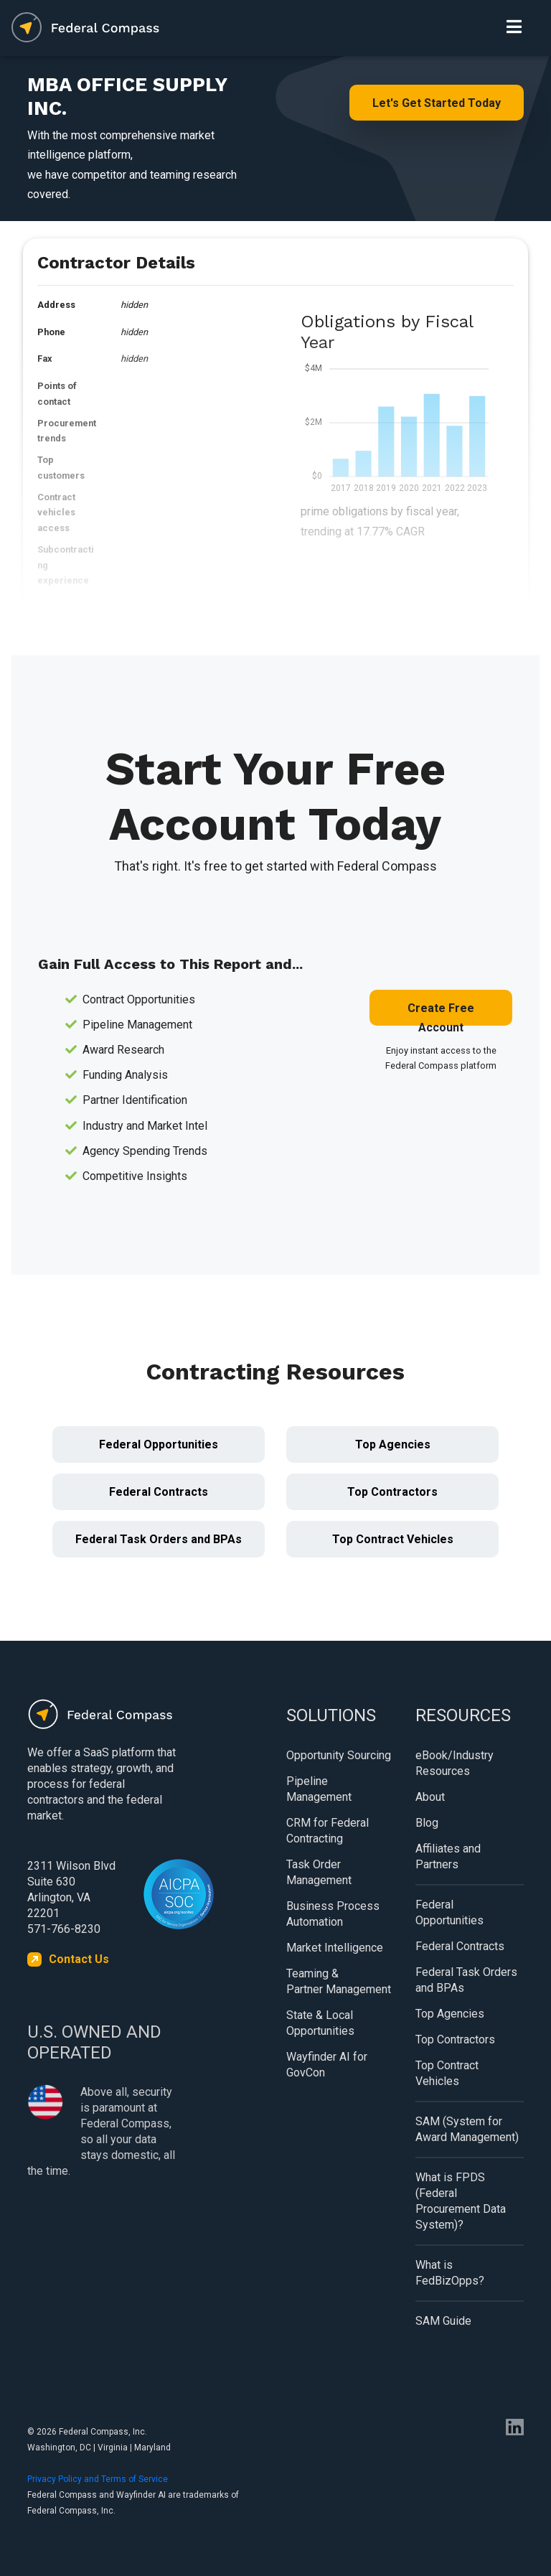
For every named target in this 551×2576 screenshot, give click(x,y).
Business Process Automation (333, 1914)
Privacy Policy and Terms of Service (97, 2479)
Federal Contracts (158, 1492)
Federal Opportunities (158, 1444)
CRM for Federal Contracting (327, 1830)
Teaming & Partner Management (338, 1981)
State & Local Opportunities (320, 2023)
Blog (426, 1823)
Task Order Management (319, 1872)
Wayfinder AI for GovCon (326, 2064)
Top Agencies (392, 1444)
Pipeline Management (319, 1789)
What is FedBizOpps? (449, 2272)
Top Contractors (392, 1492)
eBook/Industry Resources (454, 1763)
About (430, 1797)
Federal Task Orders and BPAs (158, 1539)
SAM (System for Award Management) (467, 2129)
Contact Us (79, 1959)
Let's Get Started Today (436, 103)
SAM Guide (443, 2321)
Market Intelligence (334, 1947)
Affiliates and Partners (448, 1856)
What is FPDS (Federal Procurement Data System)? (460, 2200)
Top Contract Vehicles (392, 1539)
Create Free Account (441, 1013)
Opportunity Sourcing (338, 1755)
